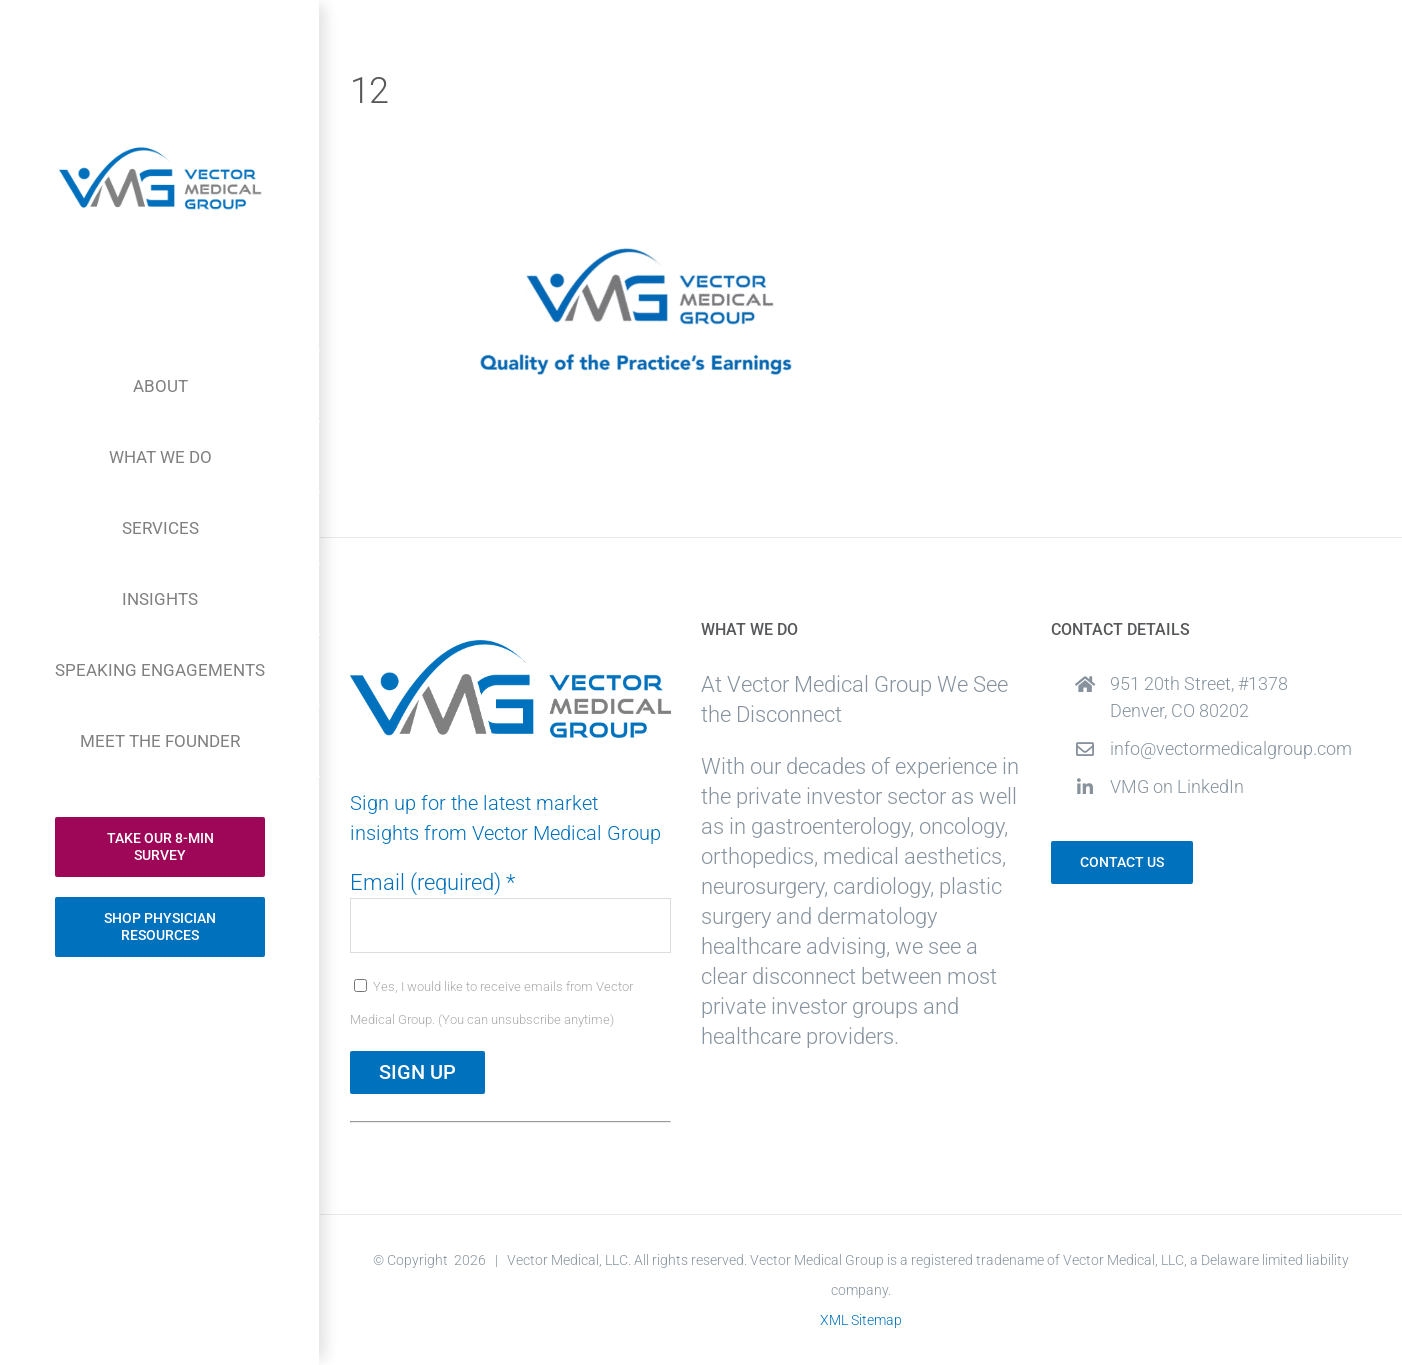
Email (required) (432, 882)
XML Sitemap (861, 1320)
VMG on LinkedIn (1177, 786)
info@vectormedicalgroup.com (1231, 748)
